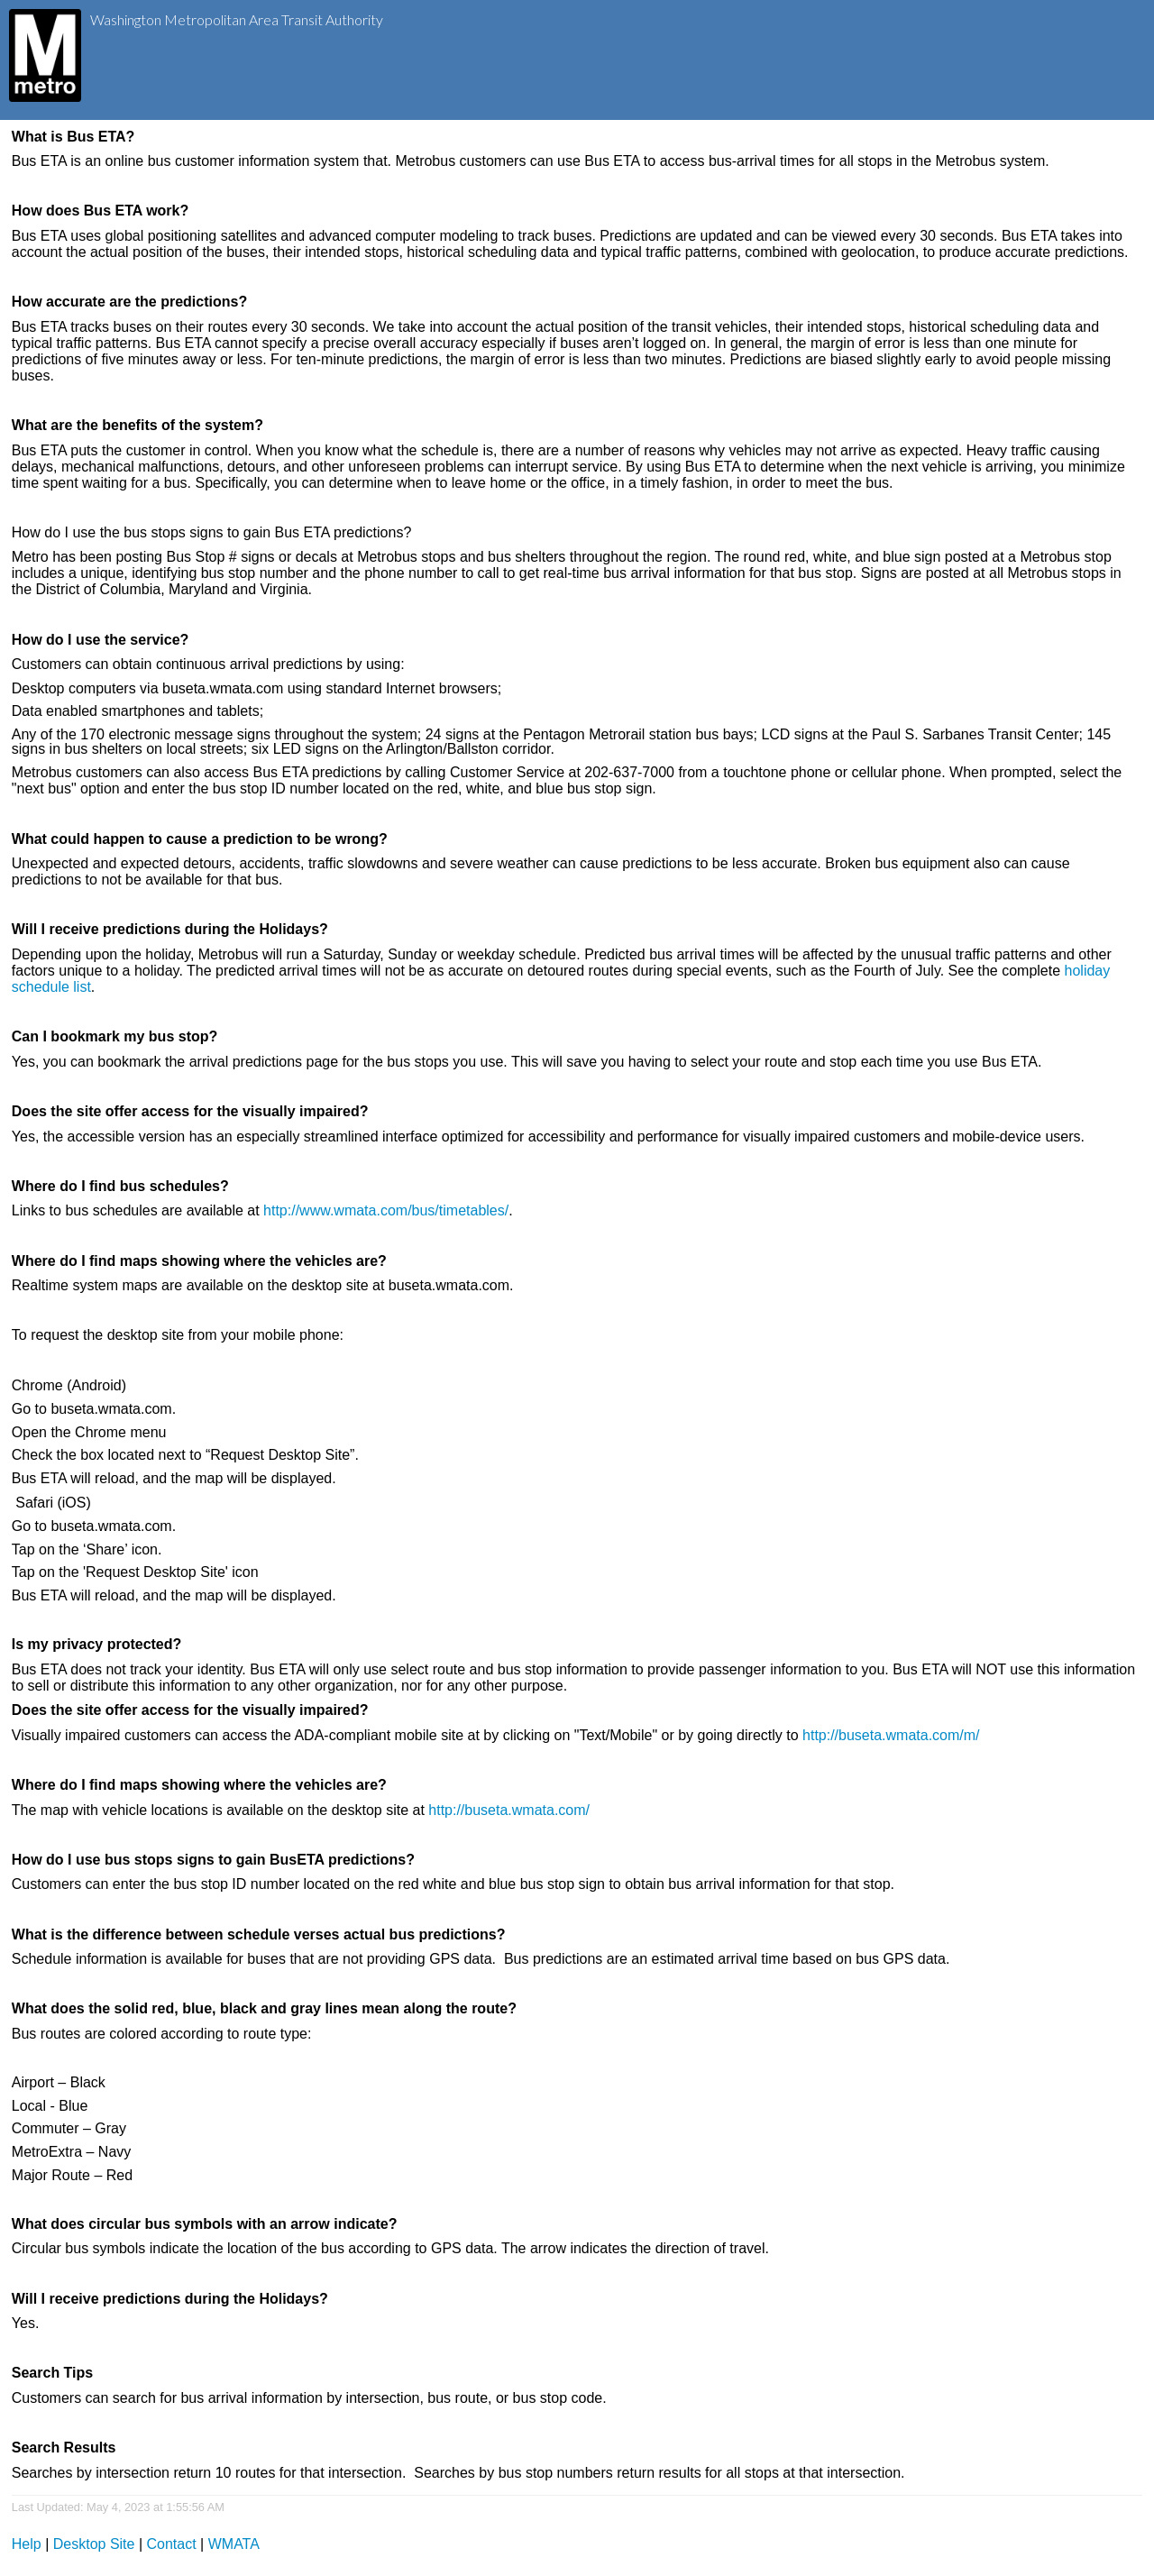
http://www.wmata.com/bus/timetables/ (385, 1210)
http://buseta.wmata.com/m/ (891, 1735)
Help (26, 2544)
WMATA (234, 2544)
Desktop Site (94, 2544)
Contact (172, 2544)
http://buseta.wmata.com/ (509, 1810)
